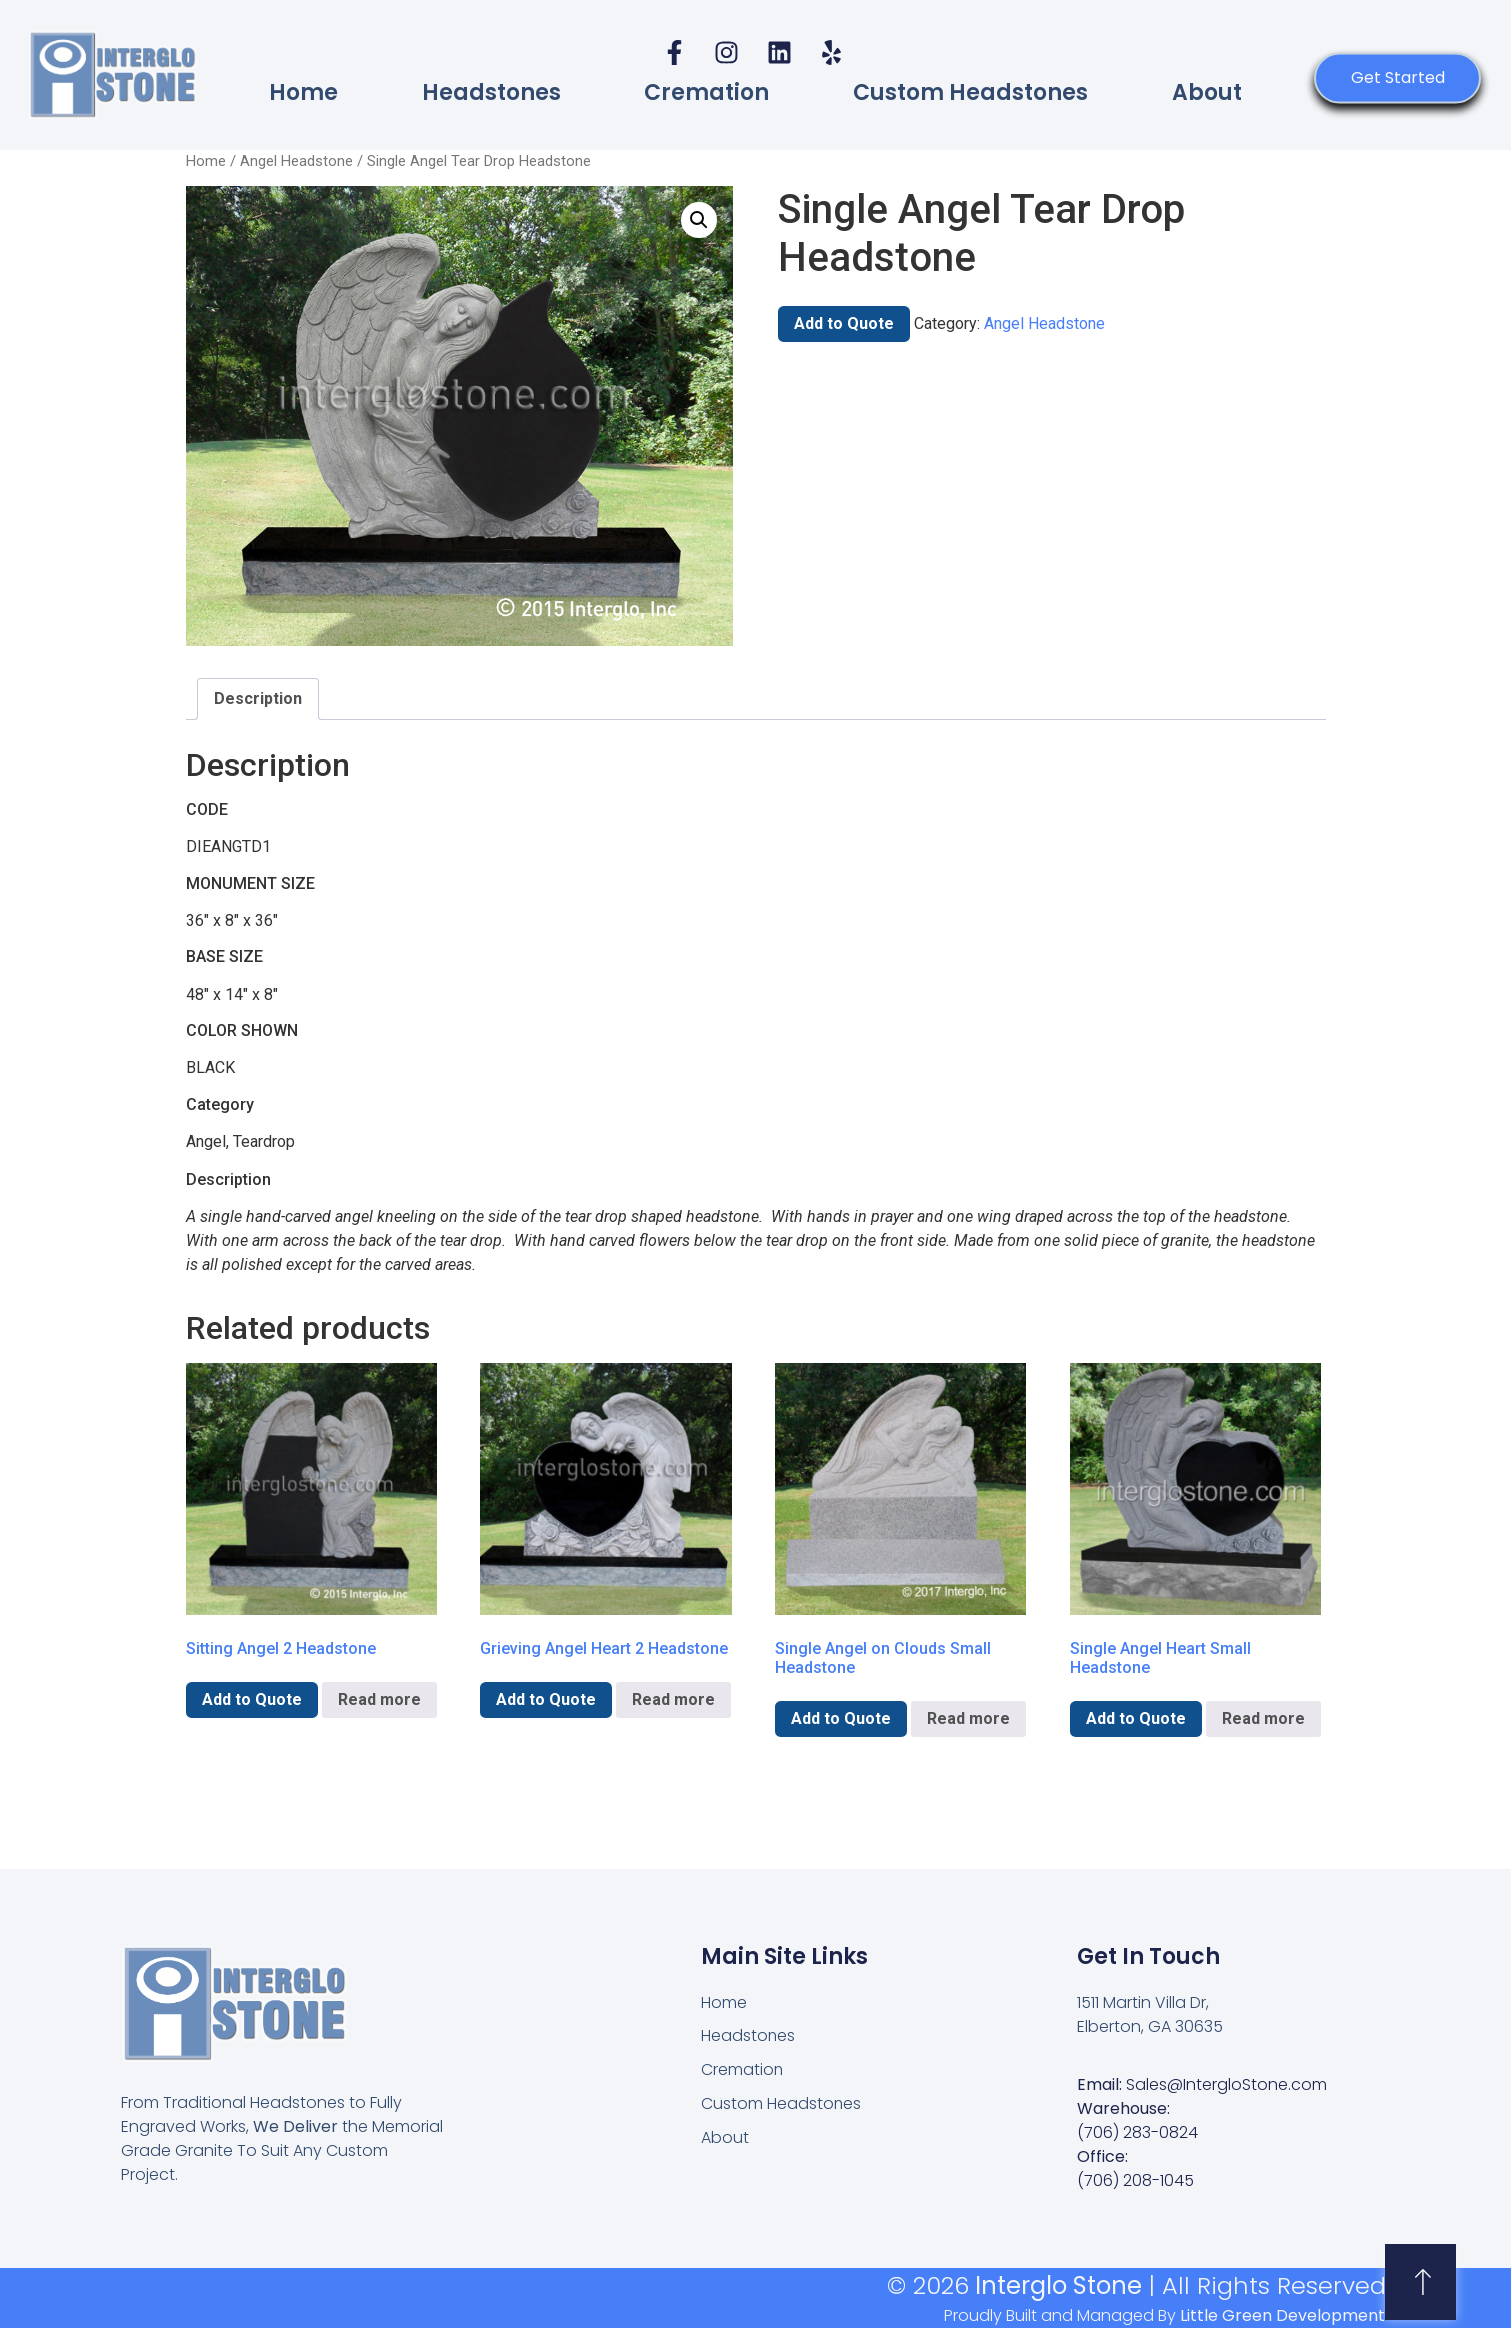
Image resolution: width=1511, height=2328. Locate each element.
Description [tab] (258, 698)
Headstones (491, 92)
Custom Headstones (970, 92)
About (1207, 92)
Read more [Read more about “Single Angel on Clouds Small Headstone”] (968, 1718)
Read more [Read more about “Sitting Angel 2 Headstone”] (379, 1699)
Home (303, 92)
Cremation (706, 92)
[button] (699, 220)
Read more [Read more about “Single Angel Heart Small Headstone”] (1263, 1718)
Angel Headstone (296, 161)
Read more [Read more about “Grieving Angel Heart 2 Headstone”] (673, 1699)
